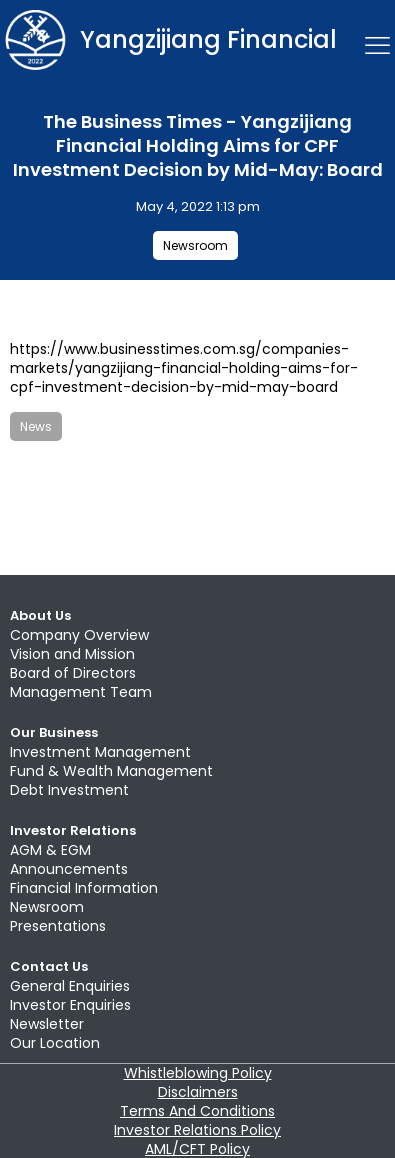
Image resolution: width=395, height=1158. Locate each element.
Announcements (69, 869)
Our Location (55, 1043)
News (36, 426)
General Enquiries (70, 986)
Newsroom (195, 245)
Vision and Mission (72, 654)
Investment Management (100, 752)
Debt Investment (69, 790)
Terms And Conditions (197, 1111)
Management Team (81, 692)
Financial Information (84, 888)
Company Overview (79, 635)
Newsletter (47, 1024)
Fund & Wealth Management (111, 771)
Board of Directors (73, 673)
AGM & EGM (50, 850)
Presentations (58, 926)
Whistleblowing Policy (198, 1073)
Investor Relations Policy (197, 1130)
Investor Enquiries (70, 1005)
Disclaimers (198, 1092)
